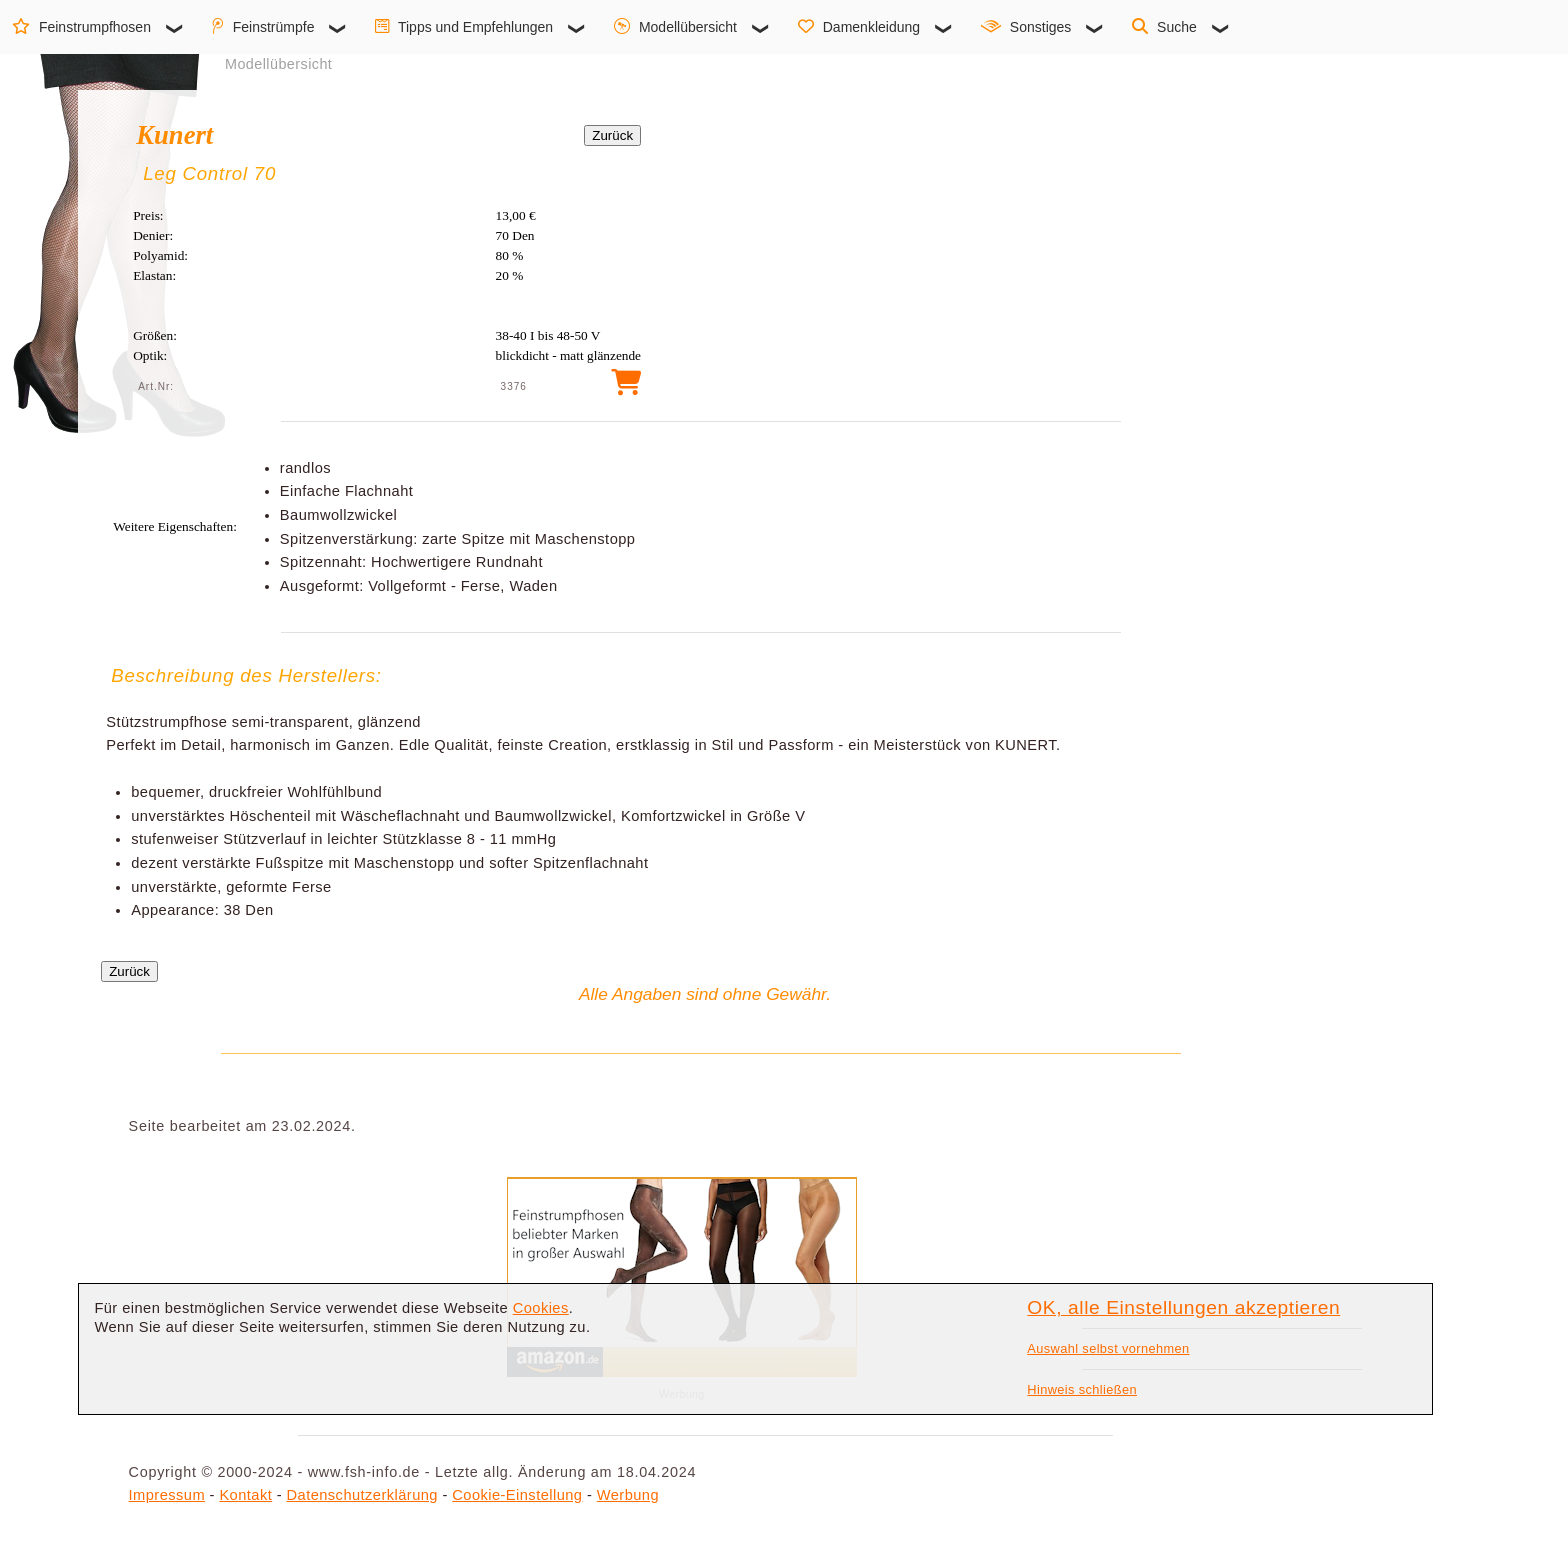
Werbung (628, 1495)
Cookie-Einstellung (517, 1495)
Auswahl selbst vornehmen (1108, 1348)
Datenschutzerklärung (362, 1495)
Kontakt (245, 1495)
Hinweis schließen (1082, 1389)
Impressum (167, 1495)
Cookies (541, 1308)
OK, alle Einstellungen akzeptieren (1183, 1307)
